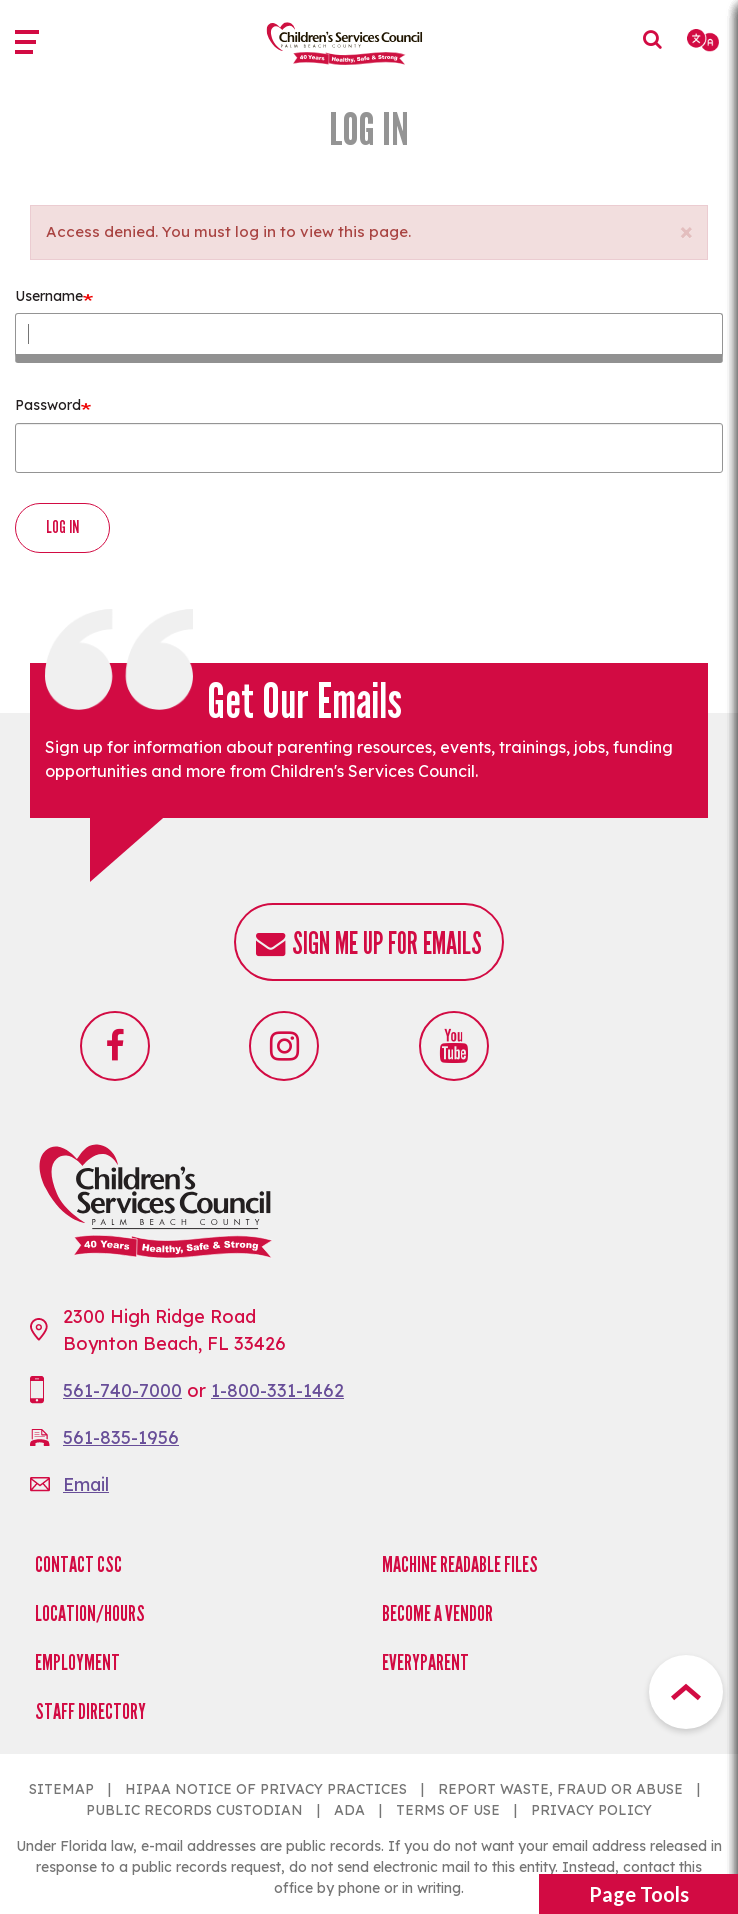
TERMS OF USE (448, 1810)
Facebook (115, 1046)
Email (86, 1484)
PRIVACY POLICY (591, 1810)
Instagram (284, 1046)
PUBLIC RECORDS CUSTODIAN (194, 1810)
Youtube (454, 1046)
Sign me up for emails (387, 943)
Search (658, 54)
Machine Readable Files (460, 1564)
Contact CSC (78, 1564)
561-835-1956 (121, 1437)
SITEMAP (61, 1789)
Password (48, 405)
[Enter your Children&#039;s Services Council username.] (369, 338)
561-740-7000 (122, 1390)
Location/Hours (90, 1613)
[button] (685, 226)
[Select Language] (704, 40)
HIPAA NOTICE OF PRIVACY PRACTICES (266, 1789)
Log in (62, 527)
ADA (349, 1810)
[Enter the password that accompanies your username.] (369, 448)
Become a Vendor (437, 1613)
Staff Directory (90, 1711)
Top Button (686, 1692)
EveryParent (425, 1662)
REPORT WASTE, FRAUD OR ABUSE (560, 1789)
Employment (77, 1662)
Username (49, 296)
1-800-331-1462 (277, 1390)
